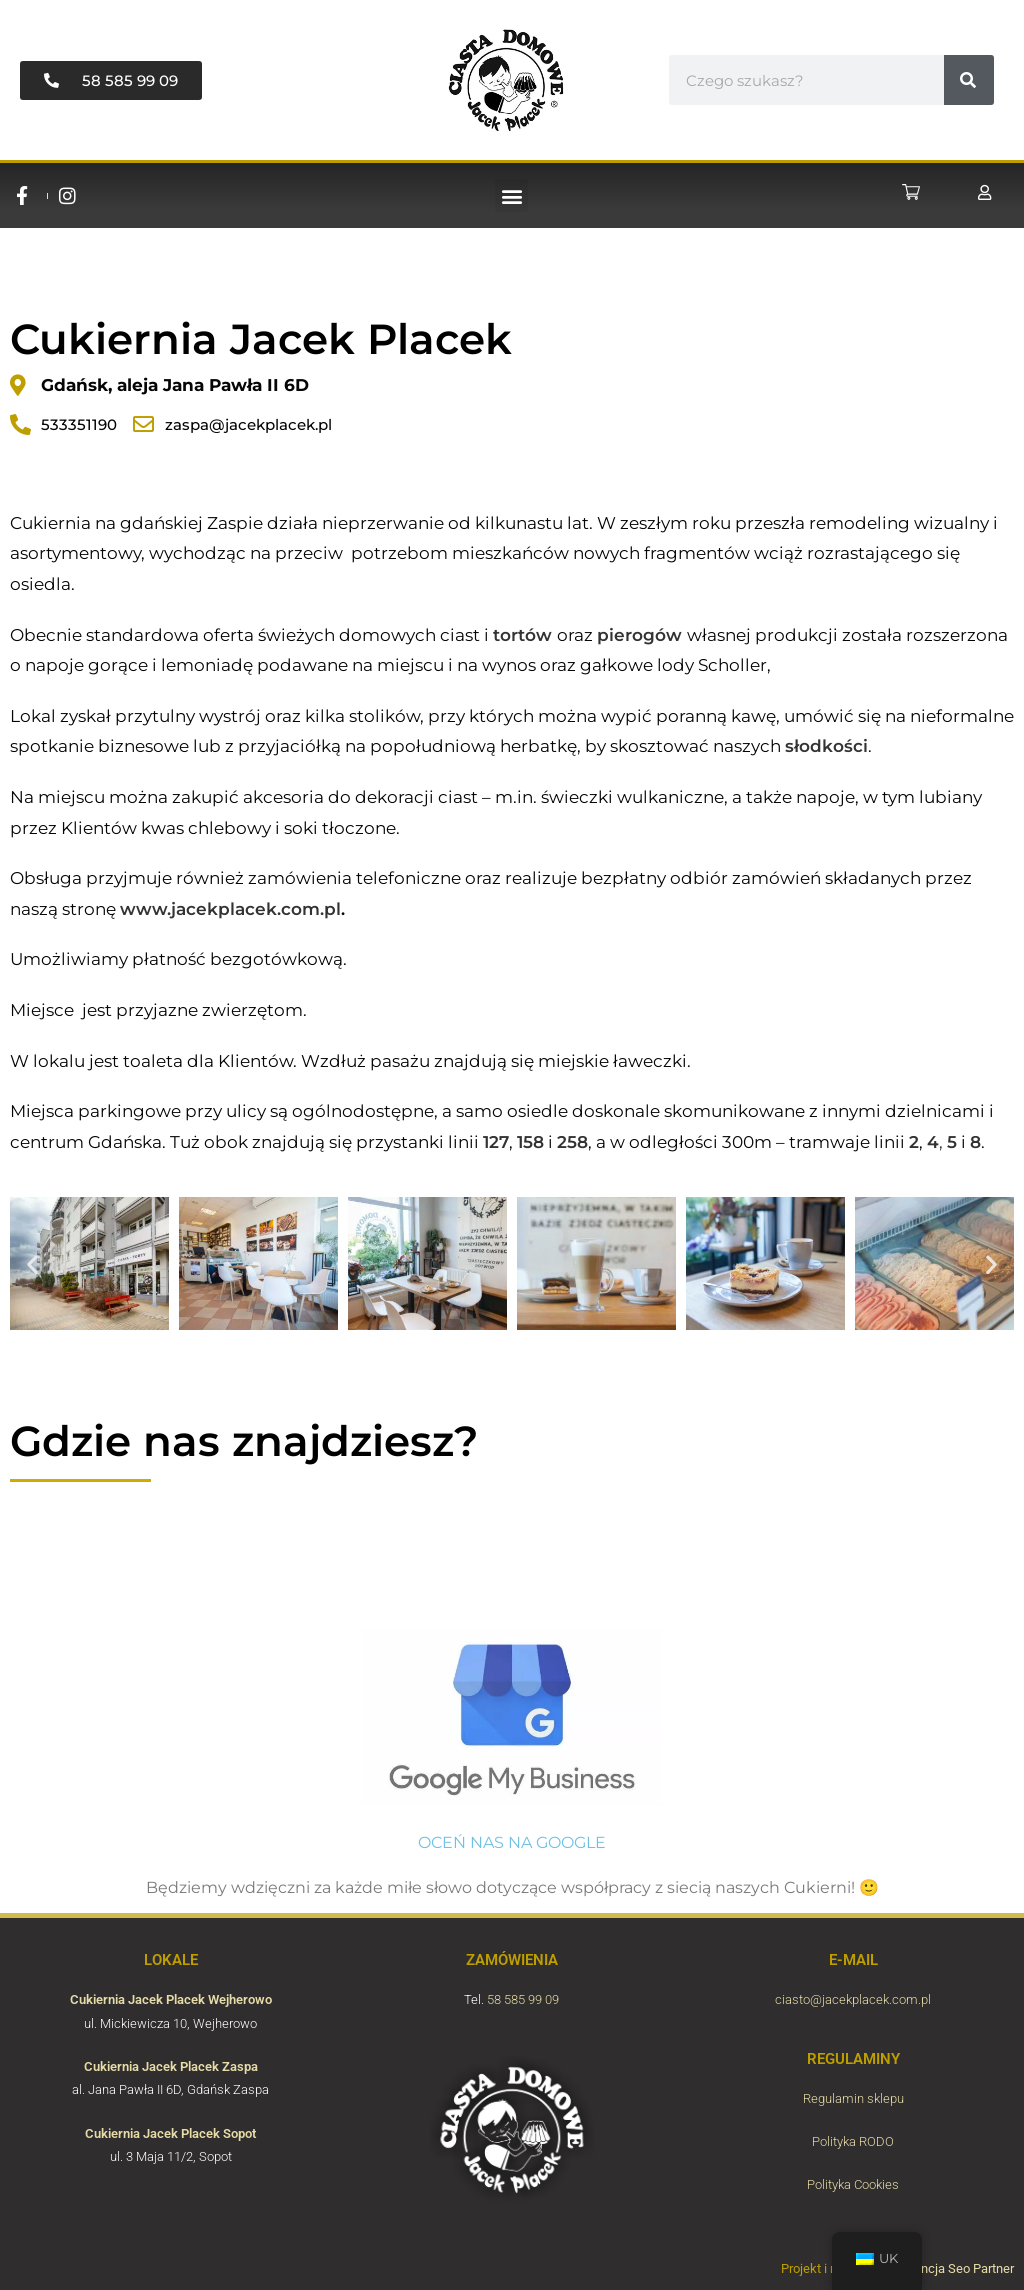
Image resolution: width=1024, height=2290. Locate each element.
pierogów (639, 635)
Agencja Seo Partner (956, 2268)
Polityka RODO (853, 2141)
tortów (522, 635)
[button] (511, 195)
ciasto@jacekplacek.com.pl (853, 1999)
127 (496, 1142)
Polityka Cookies (853, 2184)
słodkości (826, 746)
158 (530, 1142)
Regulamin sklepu (853, 2098)
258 (572, 1142)
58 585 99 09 (523, 1999)
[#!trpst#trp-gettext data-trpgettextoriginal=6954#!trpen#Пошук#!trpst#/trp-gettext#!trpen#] (969, 80)
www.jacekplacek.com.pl (230, 909)
